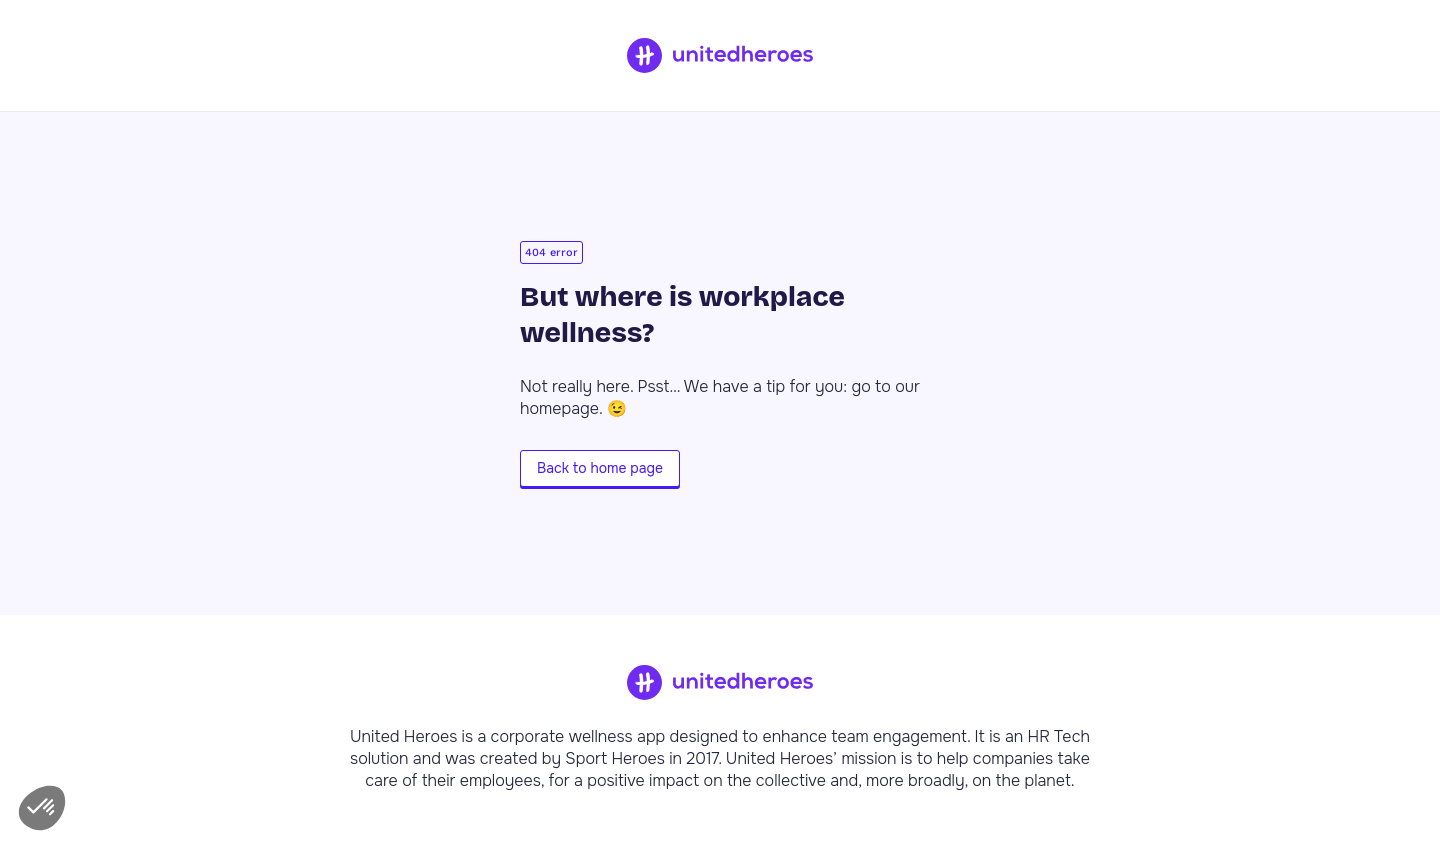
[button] (42, 808)
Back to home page (600, 468)
